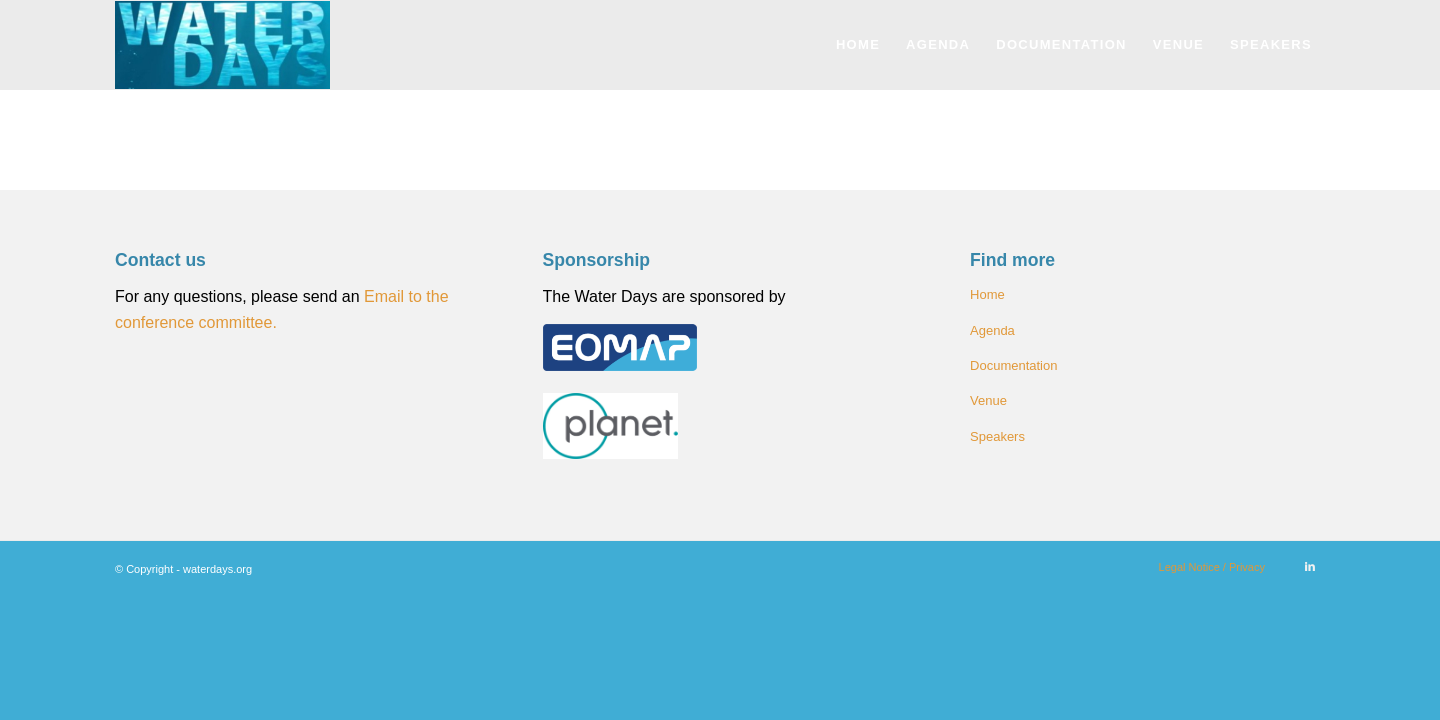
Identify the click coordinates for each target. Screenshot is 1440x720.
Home (987, 294)
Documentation (1013, 365)
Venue (988, 400)
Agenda (992, 330)
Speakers (997, 436)
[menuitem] (858, 45)
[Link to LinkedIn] (1310, 566)
